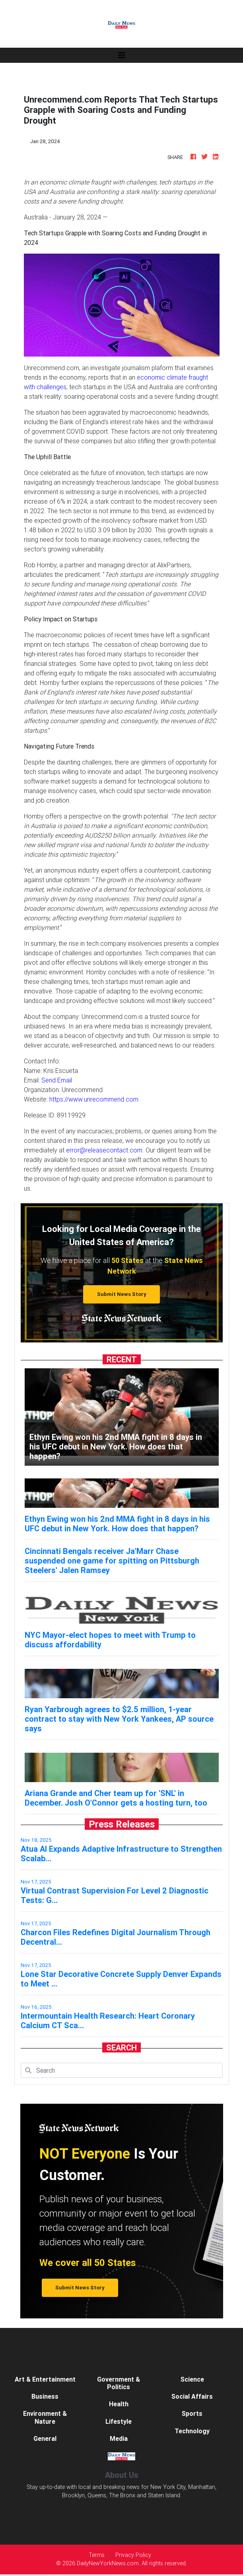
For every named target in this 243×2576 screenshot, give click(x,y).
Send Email (56, 1080)
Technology (192, 2431)
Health (118, 2404)
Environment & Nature (45, 2417)
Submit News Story (121, 1294)
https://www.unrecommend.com (93, 1099)
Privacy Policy (133, 2555)
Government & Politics (118, 2383)
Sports (192, 2413)
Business (44, 2396)
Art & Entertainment (45, 2379)
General (44, 2438)
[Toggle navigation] (121, 55)
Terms (97, 2555)
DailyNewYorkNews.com (108, 2563)
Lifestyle (118, 2421)
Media (119, 2438)
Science (192, 2379)
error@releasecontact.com (104, 1150)
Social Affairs (192, 2396)
